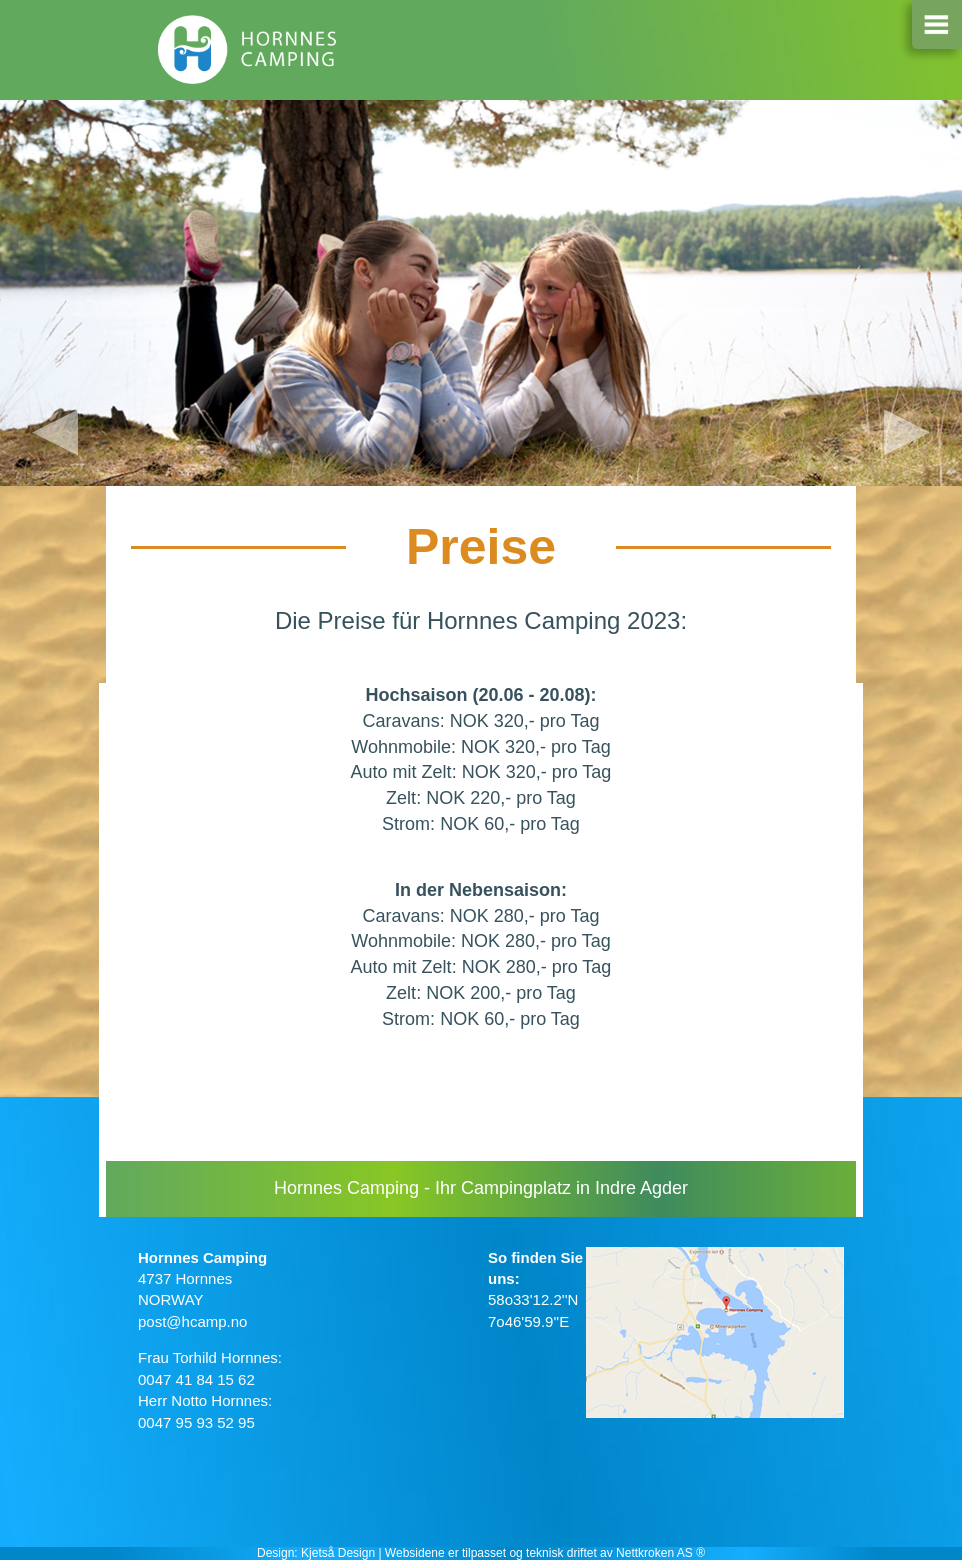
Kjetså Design (338, 1553)
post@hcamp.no (192, 1321)
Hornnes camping (248, 55)
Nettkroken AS (654, 1553)
